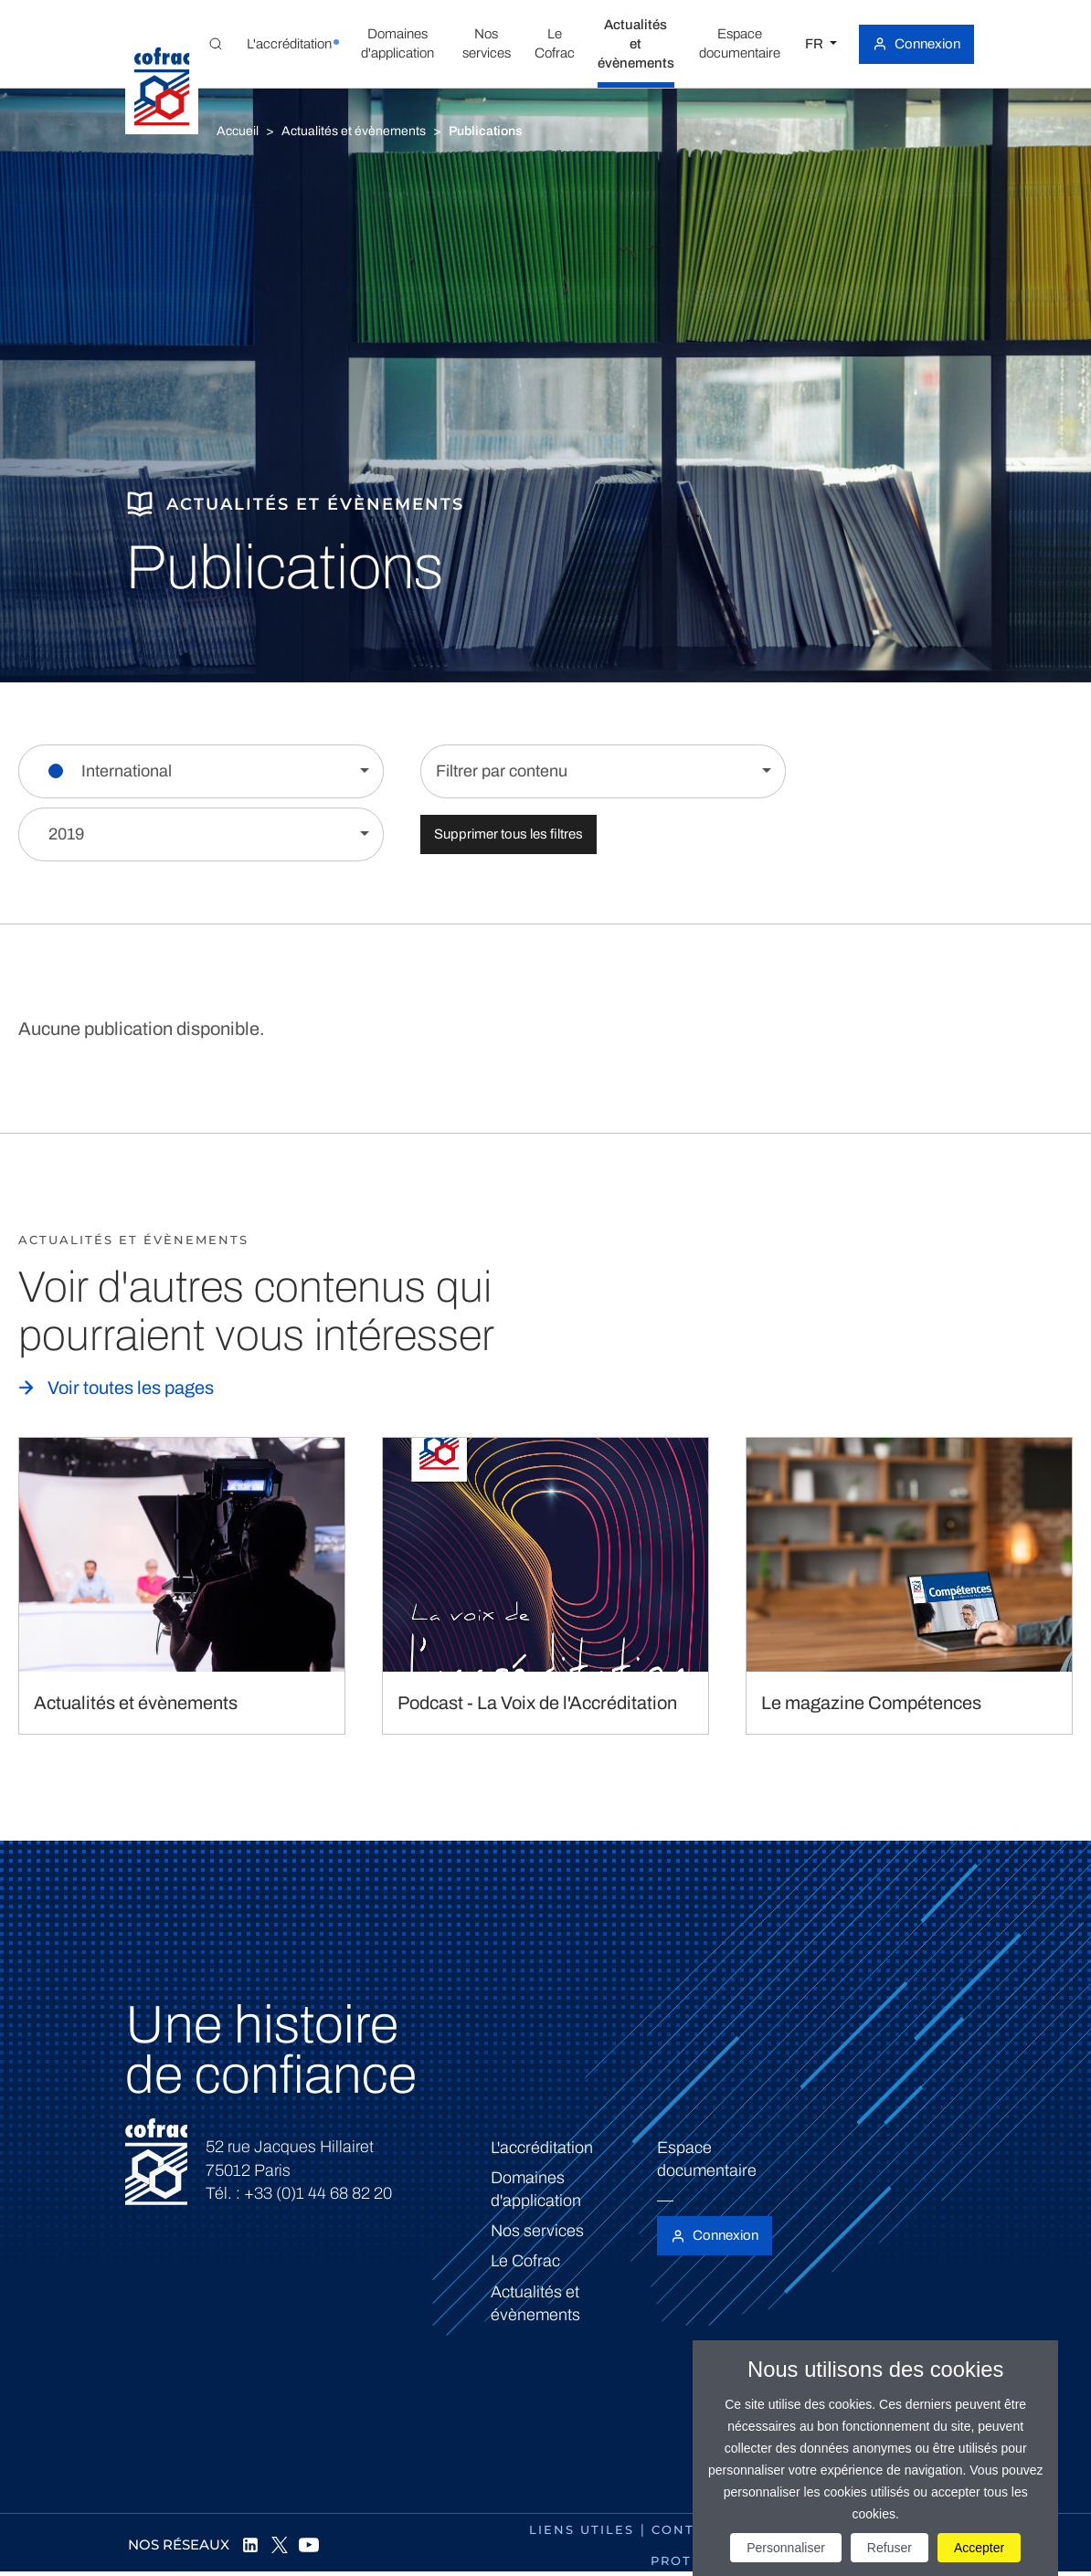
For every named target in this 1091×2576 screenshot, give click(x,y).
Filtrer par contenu (501, 771)
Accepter (979, 2547)
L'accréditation (542, 2147)
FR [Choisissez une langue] (815, 44)
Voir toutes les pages (131, 1388)
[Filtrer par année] (201, 834)
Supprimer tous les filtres (508, 834)
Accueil (238, 131)
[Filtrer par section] (201, 771)
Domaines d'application (536, 2189)
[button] (289, 44)
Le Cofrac (525, 2261)
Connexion (927, 44)
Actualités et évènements (353, 131)
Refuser (889, 2547)
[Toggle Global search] (215, 44)
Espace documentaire (707, 2159)
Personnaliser (786, 2547)
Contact (688, 2529)
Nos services (537, 2231)
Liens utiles (581, 2529)
